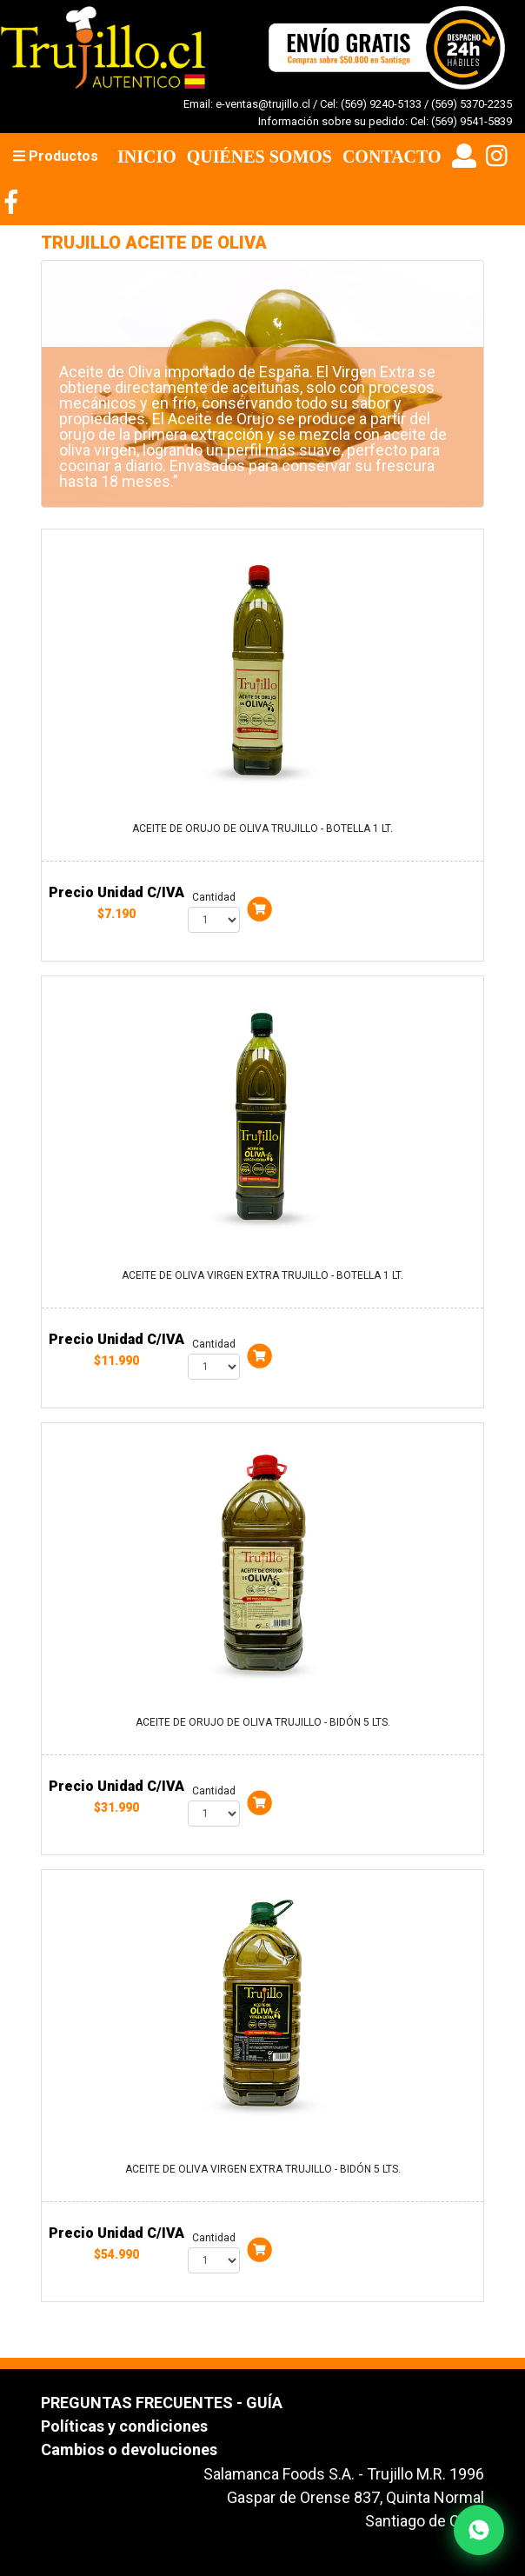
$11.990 (116, 1361)
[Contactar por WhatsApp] (479, 2530)
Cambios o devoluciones (129, 2449)
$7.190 (116, 914)
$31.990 (116, 1807)
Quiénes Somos (259, 156)
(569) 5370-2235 (471, 103)
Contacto (392, 156)
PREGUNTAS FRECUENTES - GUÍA (161, 2402)
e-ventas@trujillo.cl (263, 103)
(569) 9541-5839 (471, 121)
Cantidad (214, 897)
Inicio (146, 156)
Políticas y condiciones (124, 2426)
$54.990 (116, 2254)
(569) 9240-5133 (381, 103)
